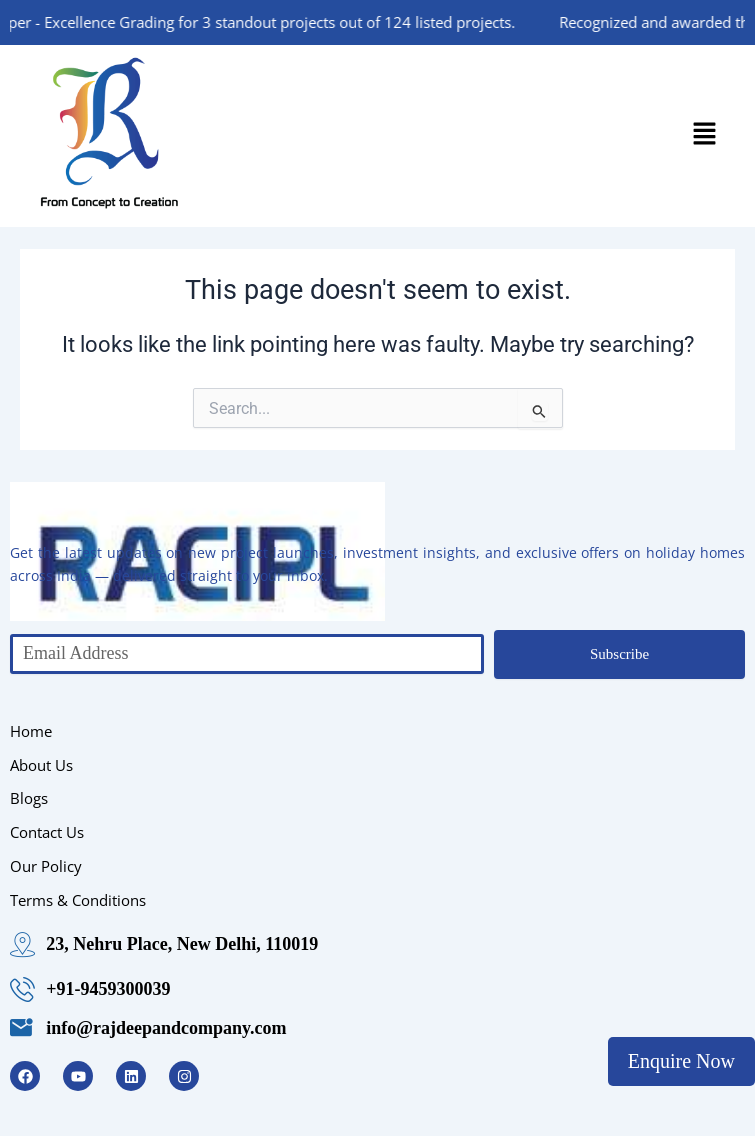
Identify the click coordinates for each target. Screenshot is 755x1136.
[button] (705, 136)
